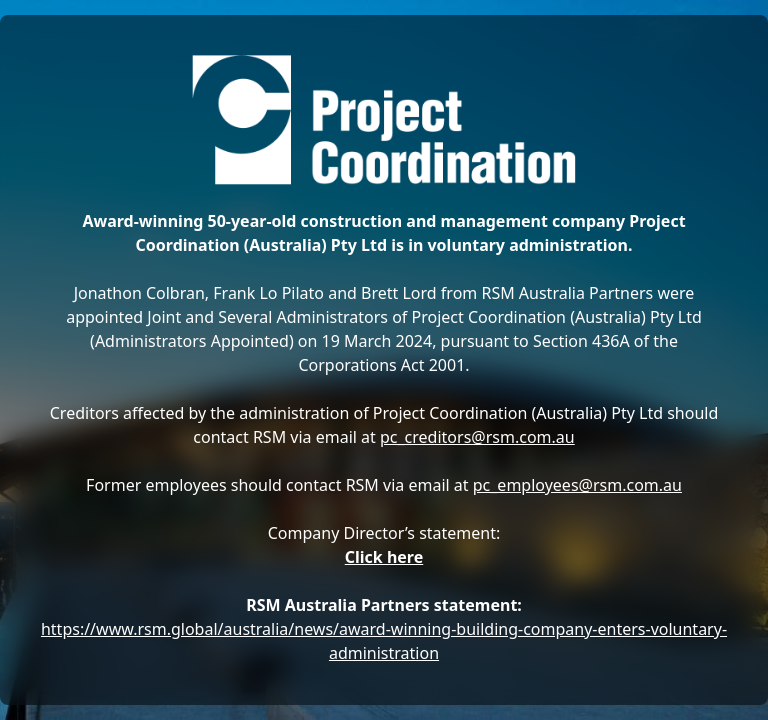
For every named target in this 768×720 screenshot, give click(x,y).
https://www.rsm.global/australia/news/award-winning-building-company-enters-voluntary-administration (384, 641)
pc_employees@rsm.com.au (577, 485)
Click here (384, 557)
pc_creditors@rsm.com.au (477, 437)
